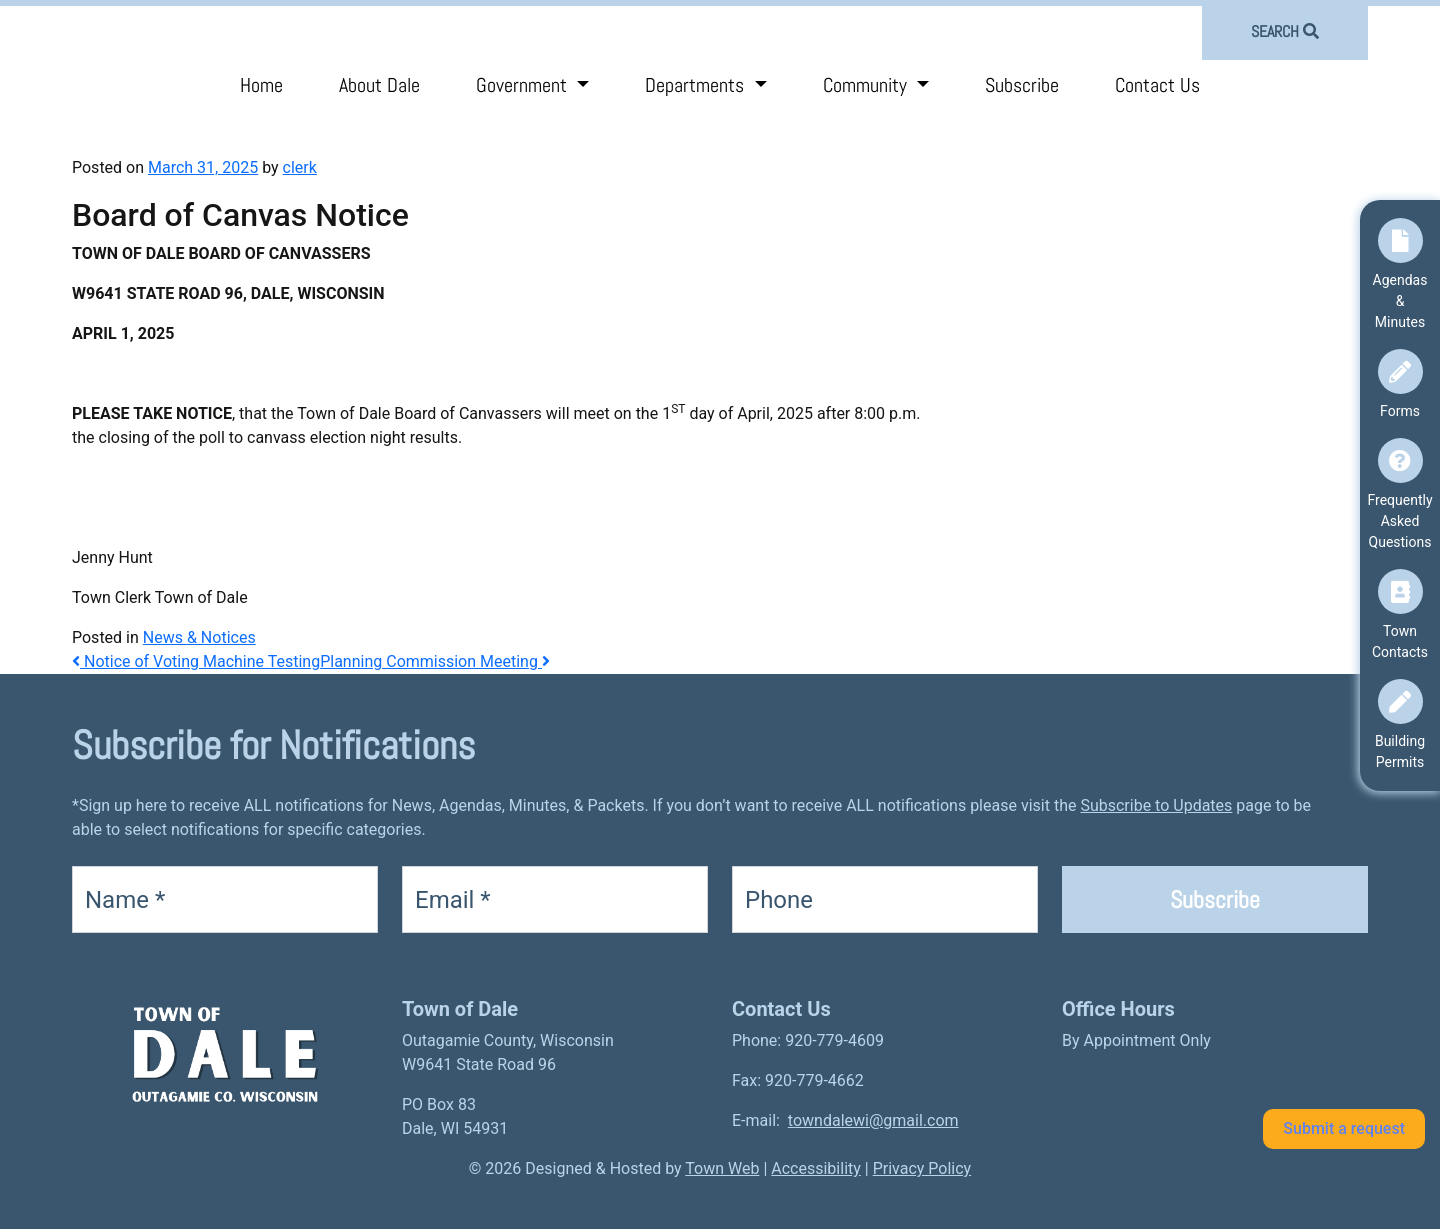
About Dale (379, 85)
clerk (300, 167)
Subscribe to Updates (1156, 805)
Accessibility (816, 1168)
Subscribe (1022, 85)
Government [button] (524, 85)
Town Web (722, 1168)
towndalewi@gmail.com (873, 1120)
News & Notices (199, 637)
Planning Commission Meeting (435, 661)
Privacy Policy (922, 1168)
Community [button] (867, 85)
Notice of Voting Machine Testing (196, 661)
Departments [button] (697, 85)
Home (261, 85)
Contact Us (1157, 85)
